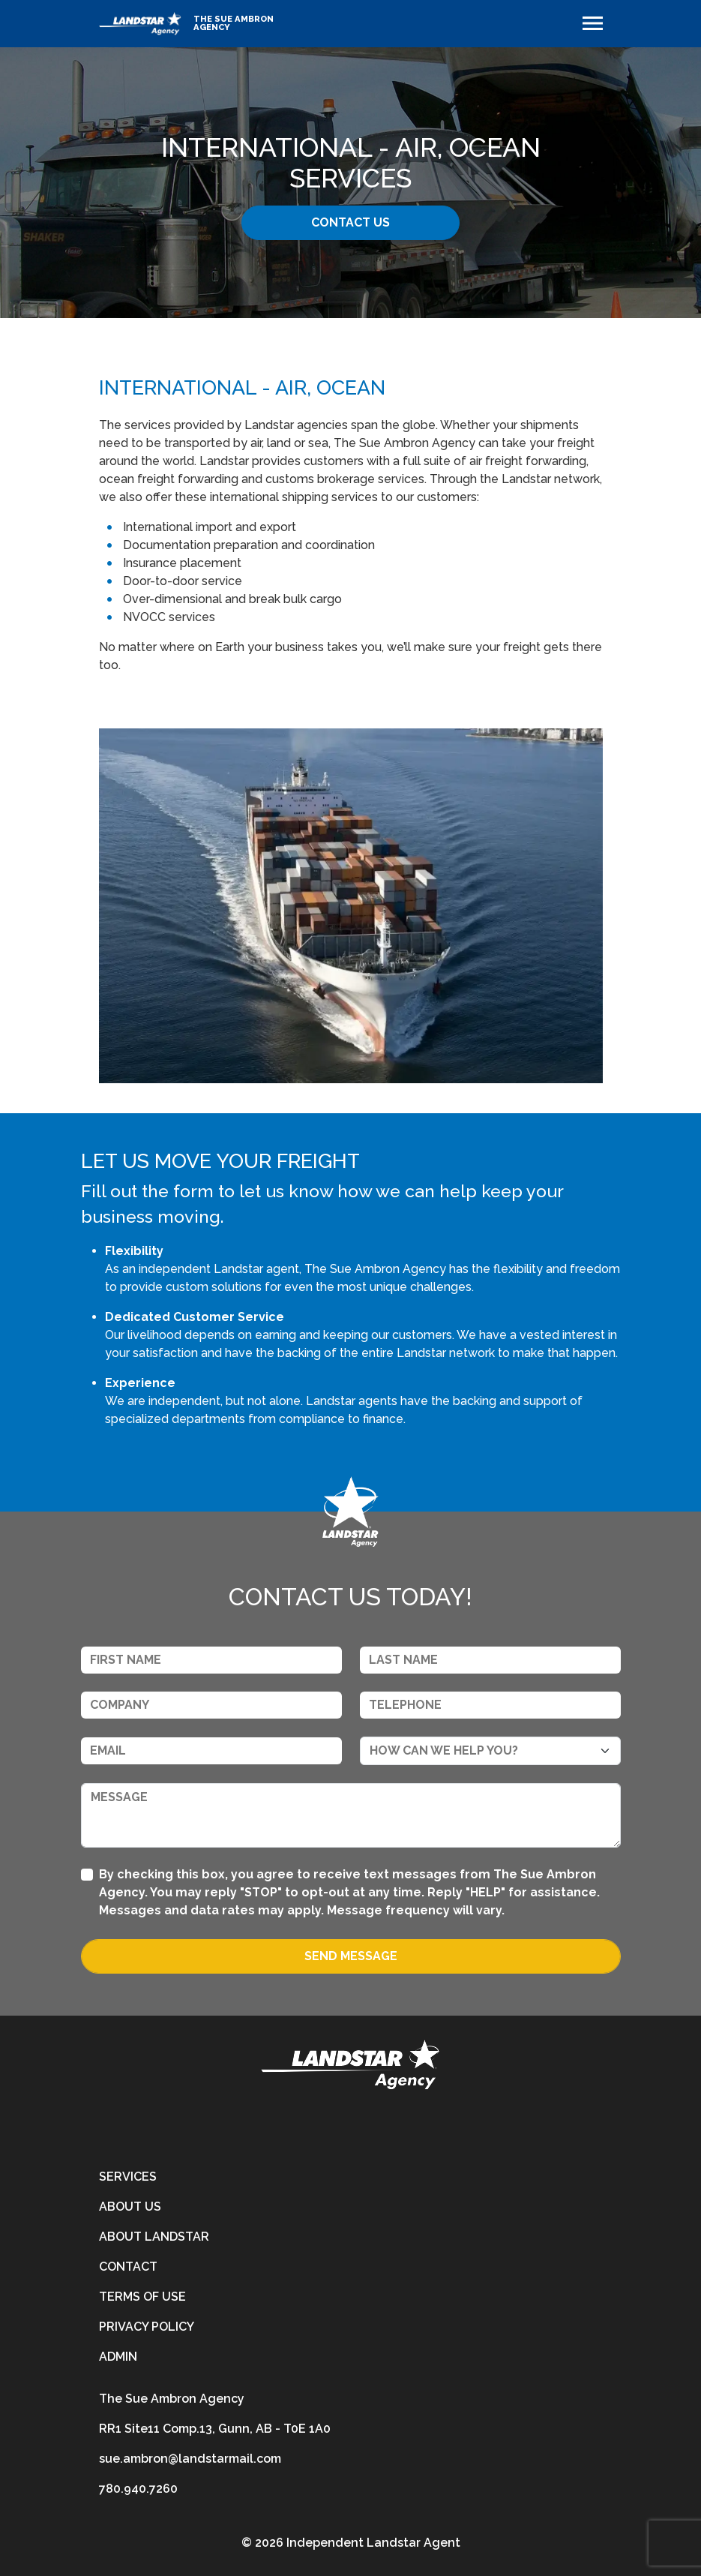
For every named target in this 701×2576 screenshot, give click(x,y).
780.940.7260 (138, 2488)
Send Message (350, 1956)
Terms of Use (142, 2296)
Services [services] (128, 2176)
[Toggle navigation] (593, 23)
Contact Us (350, 222)
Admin (118, 2356)
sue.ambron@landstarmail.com (190, 2458)
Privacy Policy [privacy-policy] (146, 2326)
